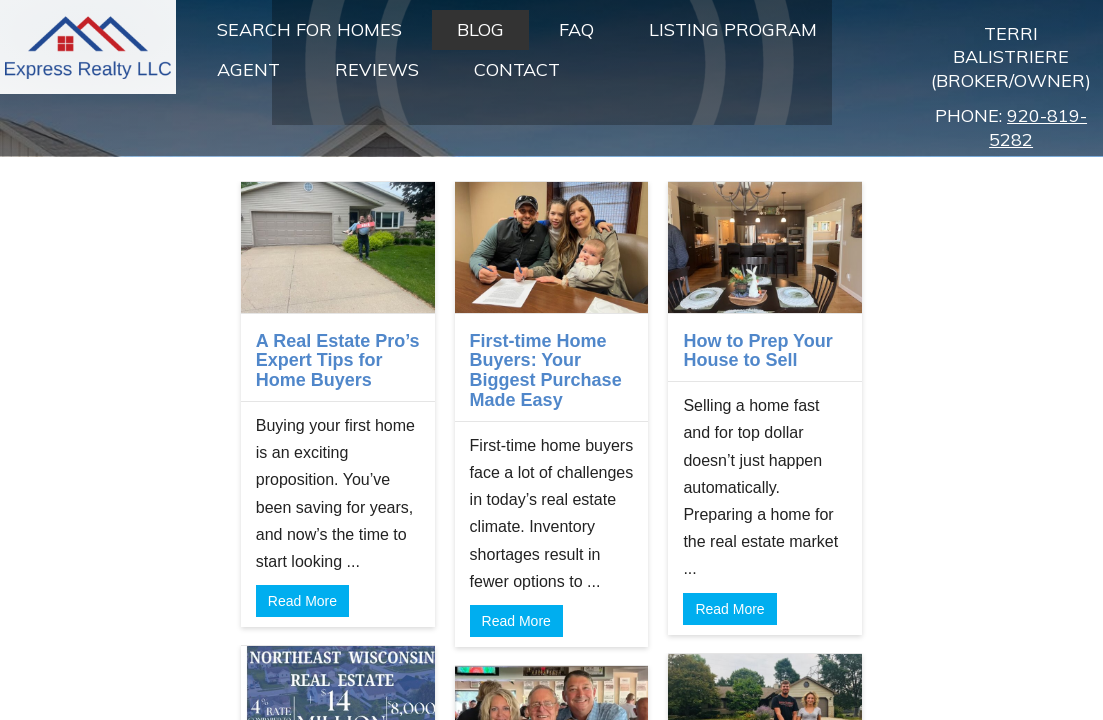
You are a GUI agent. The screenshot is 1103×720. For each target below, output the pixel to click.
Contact (517, 69)
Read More (302, 601)
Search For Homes (309, 29)
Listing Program (733, 29)
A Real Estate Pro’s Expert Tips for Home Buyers (338, 361)
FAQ (576, 29)
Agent (248, 69)
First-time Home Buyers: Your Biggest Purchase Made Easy (546, 370)
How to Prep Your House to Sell (757, 351)
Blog (480, 29)
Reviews (377, 69)
